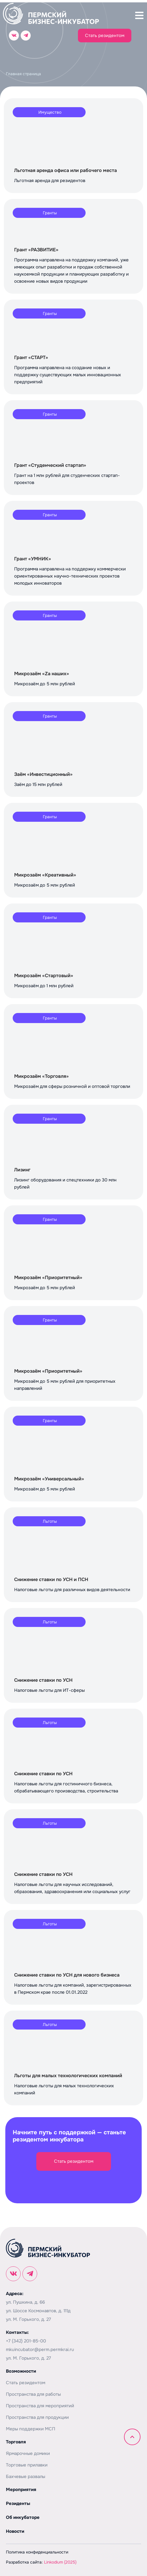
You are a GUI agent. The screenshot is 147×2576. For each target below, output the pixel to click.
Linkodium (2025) (60, 2562)
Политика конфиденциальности (37, 2552)
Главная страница (23, 73)
